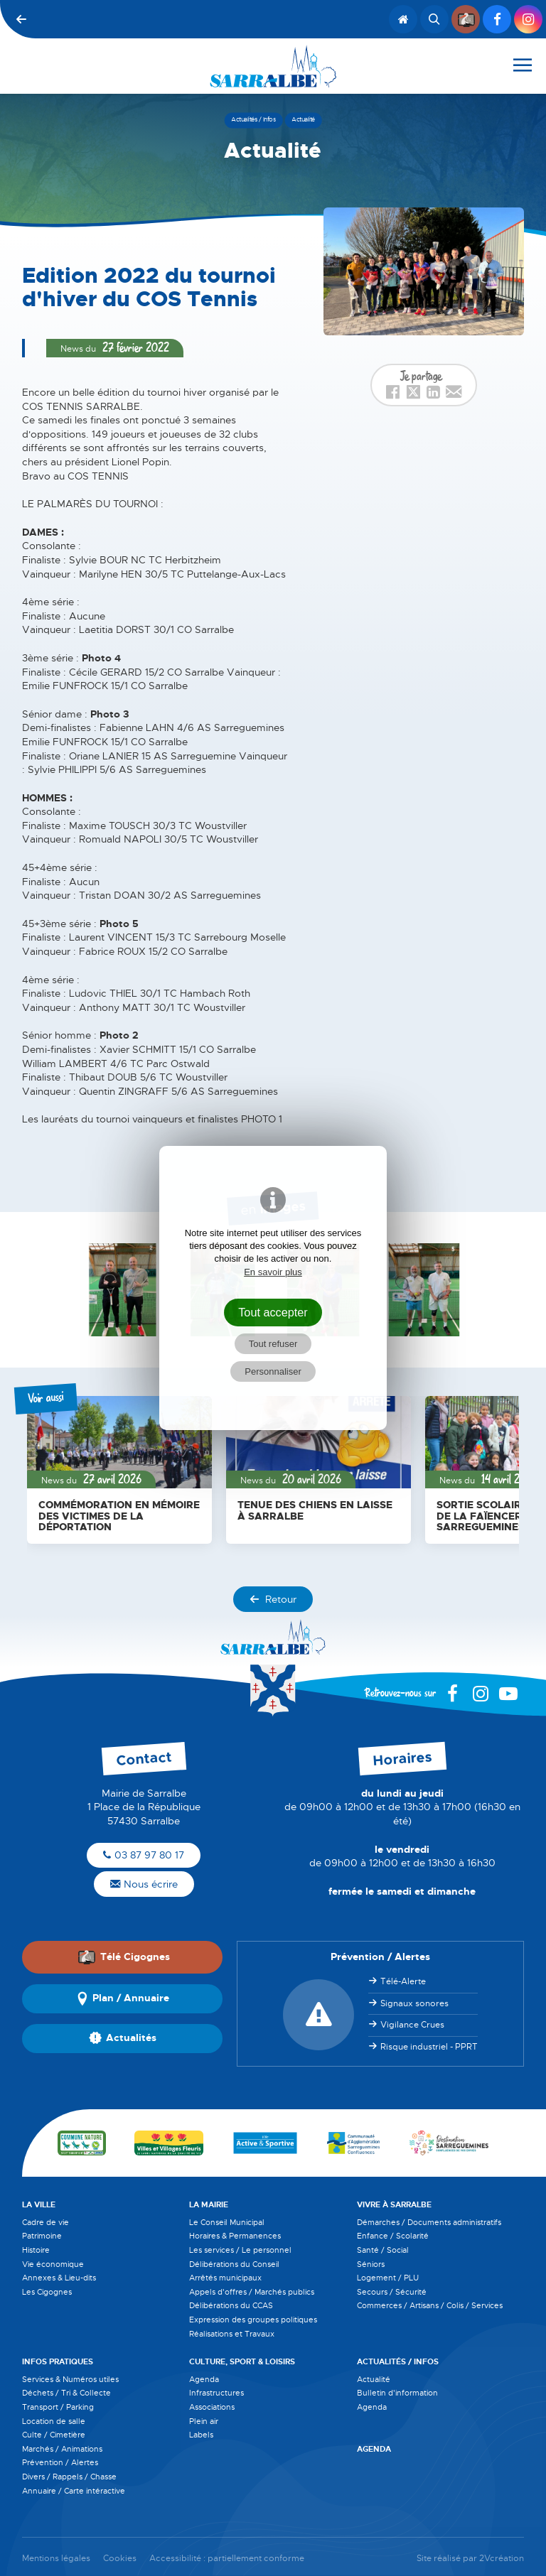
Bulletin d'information (397, 2393)
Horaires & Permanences (235, 2236)
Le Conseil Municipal (226, 2222)
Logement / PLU (388, 2278)
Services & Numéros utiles (70, 2379)
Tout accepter (273, 1312)
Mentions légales (56, 2558)
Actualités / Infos (398, 2361)
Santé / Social (383, 2250)
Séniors (371, 2264)
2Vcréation (501, 2558)
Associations (212, 2407)
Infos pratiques (57, 2361)
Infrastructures (216, 2393)
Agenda (204, 2379)
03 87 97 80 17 (143, 1855)
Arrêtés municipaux (225, 2278)
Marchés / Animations (62, 2449)
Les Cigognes (47, 2292)
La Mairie (208, 2204)
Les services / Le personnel (240, 2250)
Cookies (119, 2558)
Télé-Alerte (403, 1981)
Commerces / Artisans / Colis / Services (430, 2305)
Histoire (36, 2250)
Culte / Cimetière (53, 2435)
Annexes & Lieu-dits (59, 2278)
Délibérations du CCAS (231, 2305)
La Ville (38, 2204)
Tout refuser (273, 1343)
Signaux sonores (414, 2003)
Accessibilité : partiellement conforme (226, 2558)
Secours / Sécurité (392, 2292)
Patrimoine (42, 2236)
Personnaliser (273, 1371)
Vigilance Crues (412, 2024)
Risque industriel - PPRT (429, 2046)
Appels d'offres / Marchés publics (251, 2292)
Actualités (122, 2038)
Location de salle (53, 2421)
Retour (273, 1599)
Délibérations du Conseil (234, 2264)
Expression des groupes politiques (253, 2320)
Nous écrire (144, 1884)
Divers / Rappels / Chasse (69, 2477)
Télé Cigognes (123, 1957)
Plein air (203, 2421)
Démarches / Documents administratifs (429, 2222)
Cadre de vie (45, 2222)
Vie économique (53, 2264)
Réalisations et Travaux (231, 2334)
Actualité (373, 2379)
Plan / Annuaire (122, 1998)
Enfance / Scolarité (393, 2236)
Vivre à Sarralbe (394, 2204)
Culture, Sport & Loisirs (242, 2361)
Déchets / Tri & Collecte (66, 2393)
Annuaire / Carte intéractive (73, 2491)
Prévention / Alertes (60, 2462)
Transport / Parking (58, 2407)
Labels (201, 2435)
